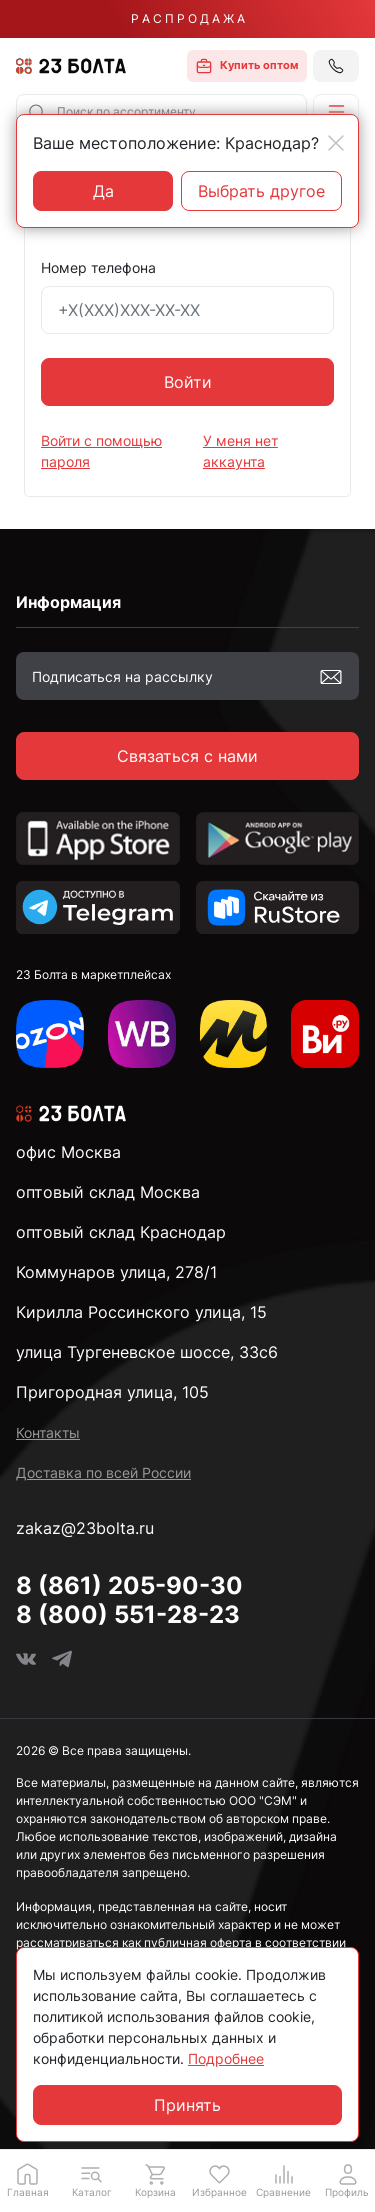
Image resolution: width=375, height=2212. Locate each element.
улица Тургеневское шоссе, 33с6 (147, 1352)
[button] (336, 112)
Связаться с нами (187, 756)
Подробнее (226, 2058)
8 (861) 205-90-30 (129, 1585)
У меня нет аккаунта (240, 451)
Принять (187, 2105)
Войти (188, 382)
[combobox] (161, 112)
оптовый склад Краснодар (121, 1232)
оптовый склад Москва (108, 1192)
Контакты (48, 1432)
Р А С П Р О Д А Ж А (188, 18)
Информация (68, 602)
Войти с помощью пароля (101, 451)
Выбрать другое (261, 191)
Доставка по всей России (103, 1472)
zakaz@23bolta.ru (85, 1528)
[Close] (336, 143)
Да (103, 191)
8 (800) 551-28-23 (128, 1614)
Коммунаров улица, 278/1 (116, 1272)
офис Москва (68, 1152)
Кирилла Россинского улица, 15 (141, 1312)
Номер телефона (98, 267)
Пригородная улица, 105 (112, 1392)
